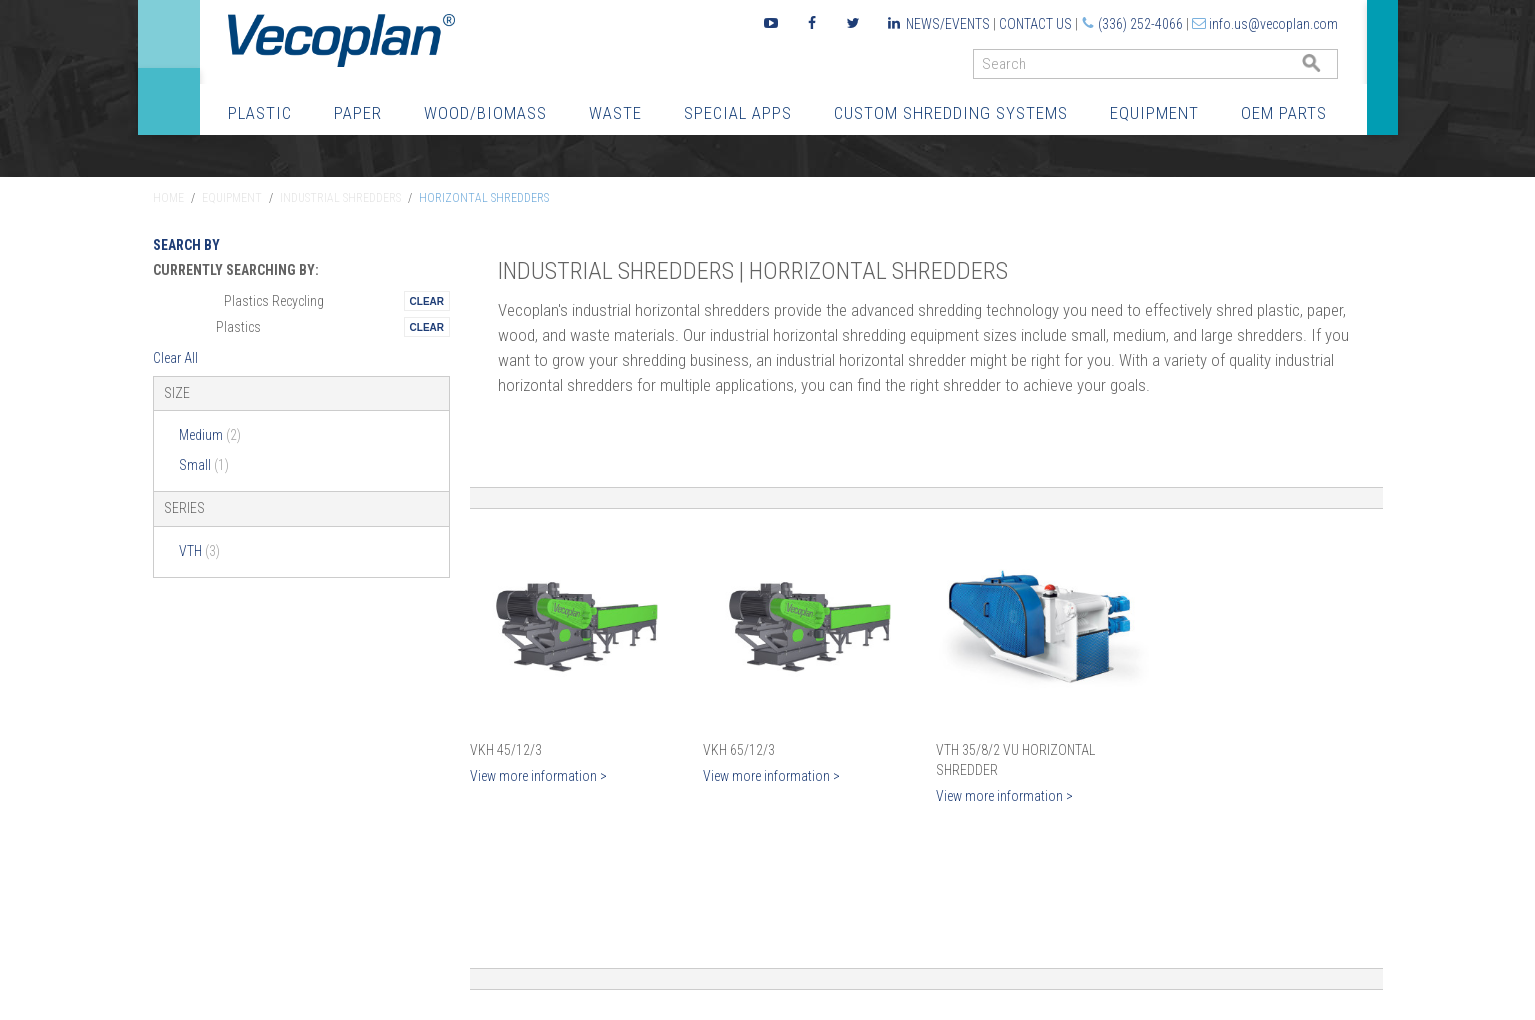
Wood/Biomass (485, 113)
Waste (615, 113)
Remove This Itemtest (427, 301)
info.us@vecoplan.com (1273, 24)
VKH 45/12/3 (506, 750)
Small (204, 465)
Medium (210, 435)
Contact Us (1035, 24)
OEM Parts (1284, 113)
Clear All (175, 358)
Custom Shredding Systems (951, 113)
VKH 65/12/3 (739, 750)
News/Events (948, 24)
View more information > (538, 776)
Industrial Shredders (340, 198)
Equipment (1154, 113)
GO (1330, 68)
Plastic (260, 113)
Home (168, 198)
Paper (358, 113)
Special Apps (738, 113)
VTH (199, 551)
